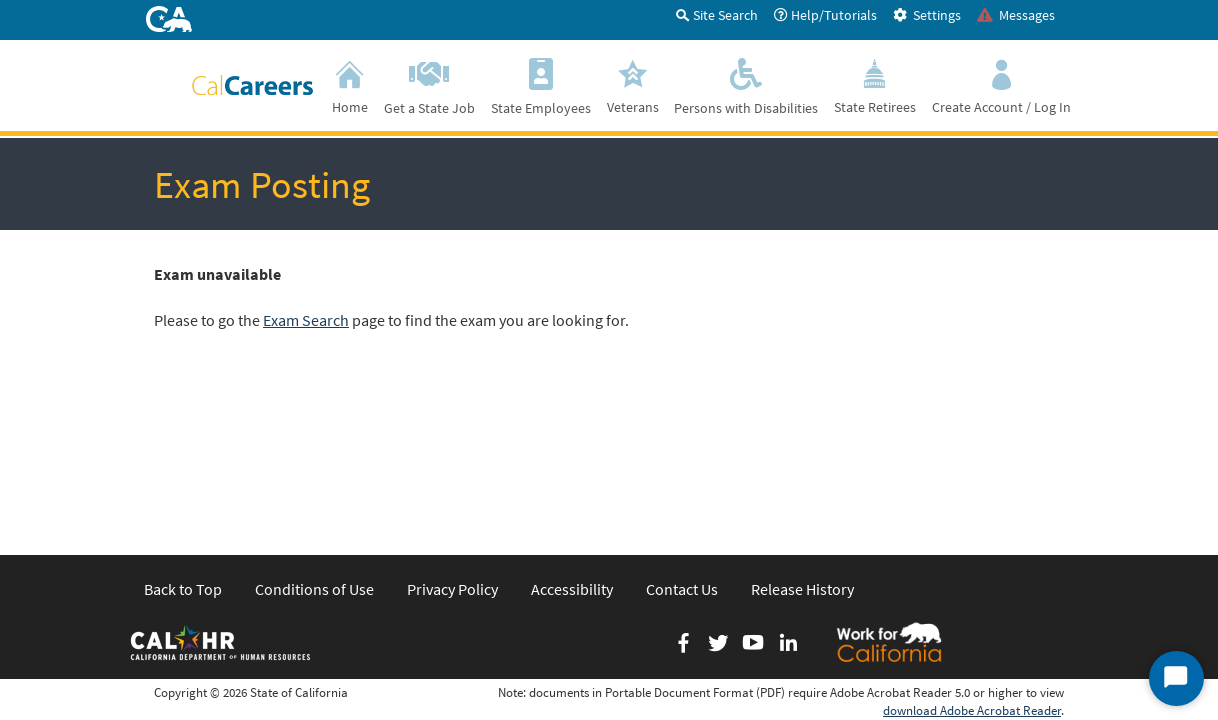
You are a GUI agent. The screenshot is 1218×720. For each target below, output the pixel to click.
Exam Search (306, 320)
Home (350, 84)
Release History (802, 434)
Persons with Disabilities (746, 84)
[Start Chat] (1176, 678)
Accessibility (572, 434)
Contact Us (682, 434)
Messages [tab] (1016, 15)
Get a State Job (429, 84)
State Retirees (875, 84)
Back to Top (183, 434)
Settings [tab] (927, 15)
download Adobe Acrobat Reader (972, 555)
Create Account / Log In (1001, 84)
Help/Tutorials (825, 15)
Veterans (633, 84)
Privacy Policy (452, 434)
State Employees (541, 84)
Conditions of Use (314, 434)
